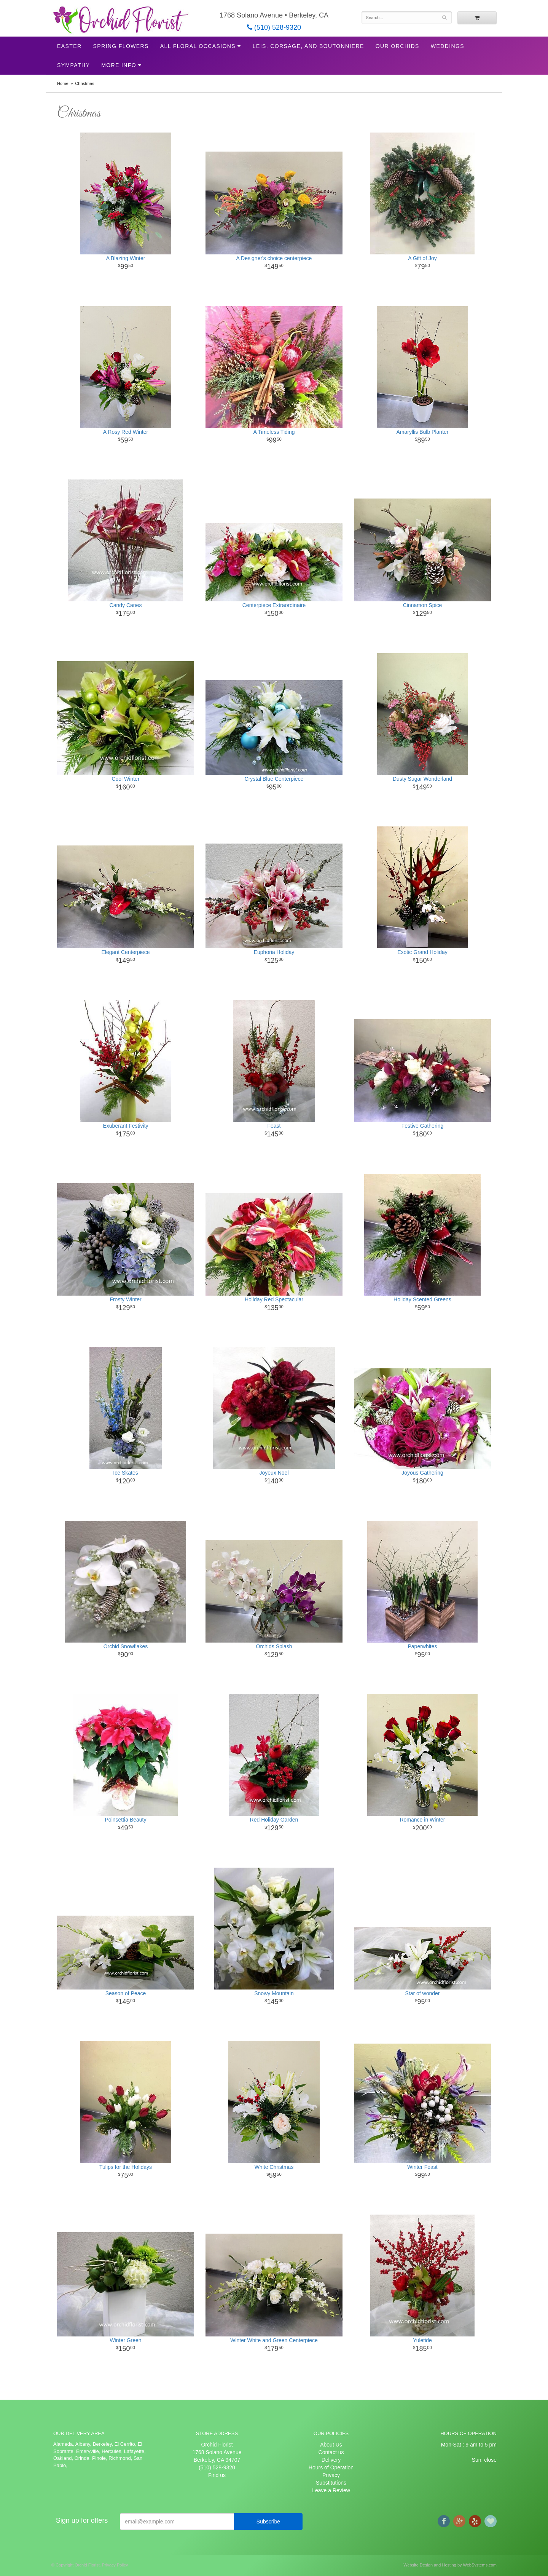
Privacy (331, 2475)
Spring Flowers (120, 46)
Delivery (331, 2460)
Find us (217, 2475)
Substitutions (331, 2483)
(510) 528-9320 (274, 27)
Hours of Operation (331, 2467)
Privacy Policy (115, 2565)
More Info (118, 65)
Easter (69, 46)
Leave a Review (331, 2490)
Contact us (331, 2452)
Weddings (447, 46)
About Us (331, 2445)
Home (62, 83)
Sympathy (73, 65)
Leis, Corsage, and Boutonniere (308, 46)
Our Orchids (397, 46)
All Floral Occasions (198, 46)
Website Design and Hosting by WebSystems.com (450, 2565)
